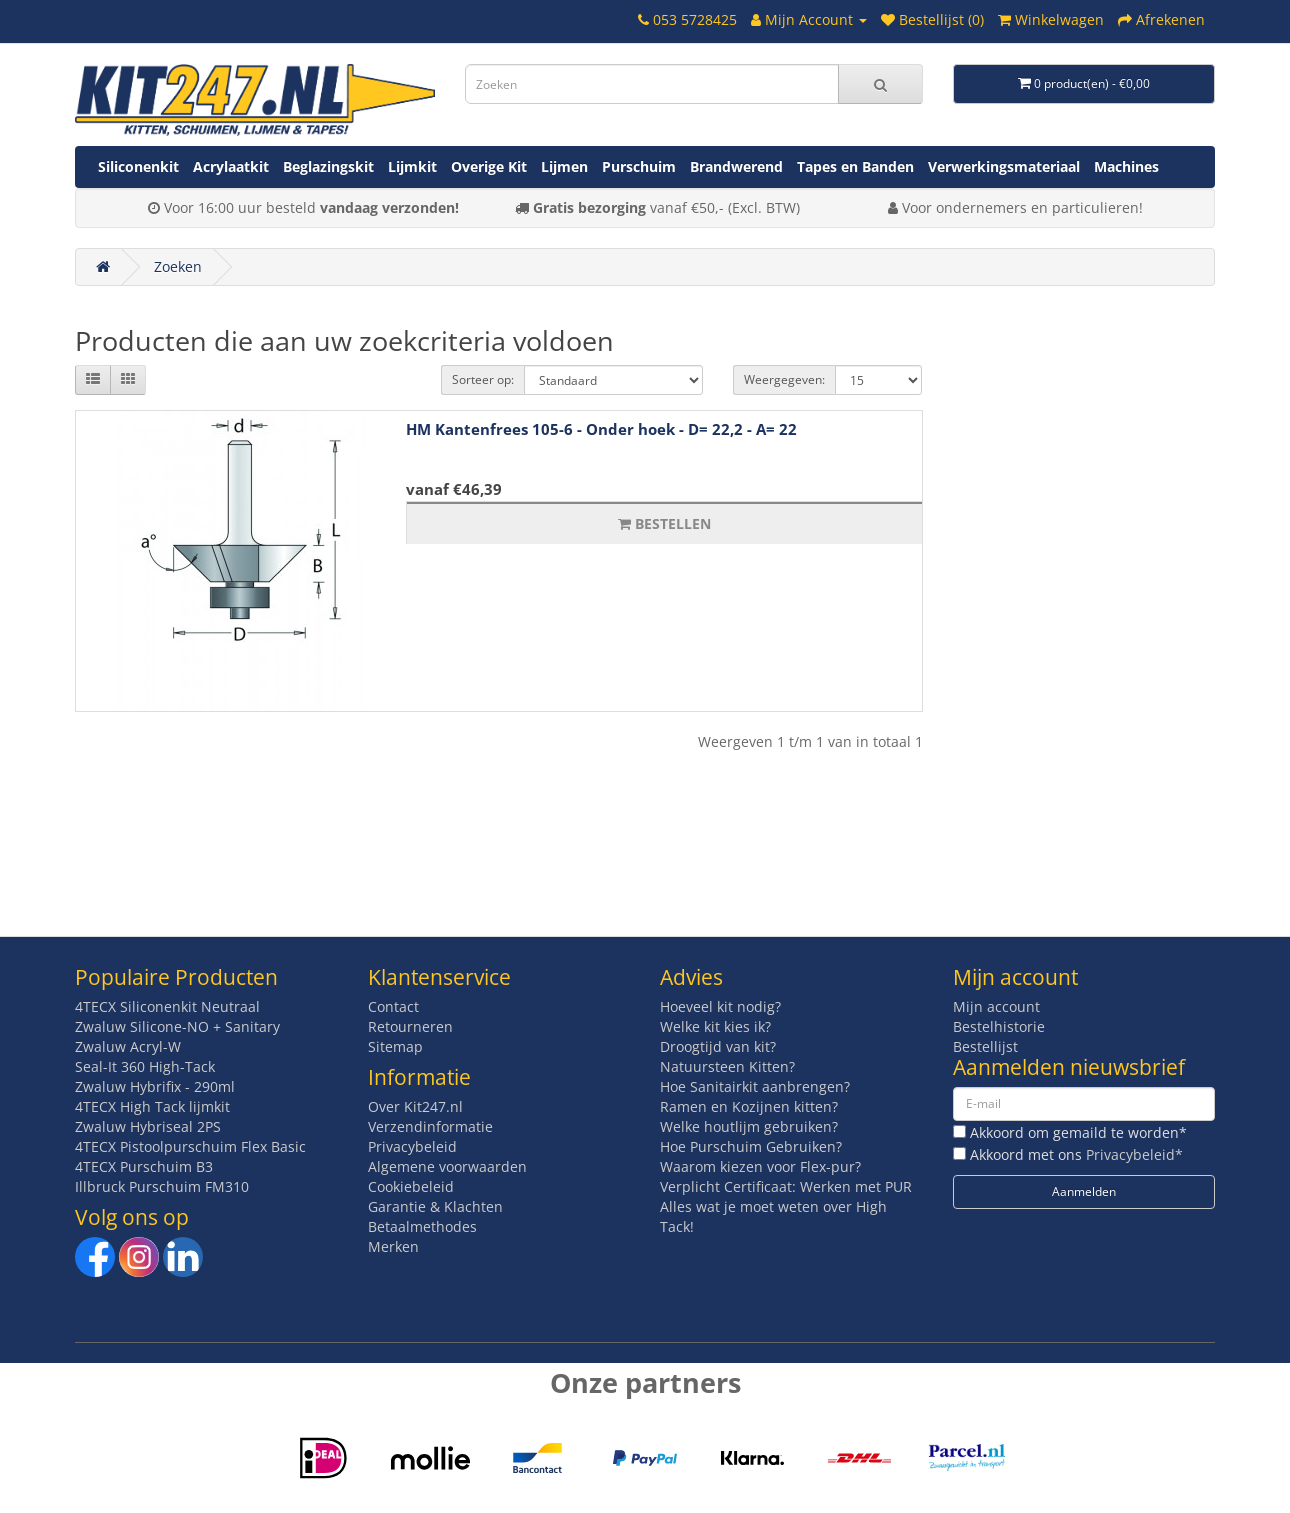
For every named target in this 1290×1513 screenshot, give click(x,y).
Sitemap (395, 1046)
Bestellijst (985, 1046)
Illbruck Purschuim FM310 (162, 1186)
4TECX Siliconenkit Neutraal (167, 1006)
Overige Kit (489, 166)
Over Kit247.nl (415, 1106)
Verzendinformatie (430, 1126)
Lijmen (564, 166)
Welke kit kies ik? (715, 1026)
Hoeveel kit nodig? (720, 1006)
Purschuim (639, 166)
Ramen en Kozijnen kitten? (749, 1106)
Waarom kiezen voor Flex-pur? (760, 1166)
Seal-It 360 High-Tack (145, 1066)
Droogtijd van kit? (718, 1046)
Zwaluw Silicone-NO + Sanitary (177, 1026)
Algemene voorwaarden (447, 1166)
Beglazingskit (328, 166)
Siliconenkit (138, 166)
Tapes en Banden (855, 166)
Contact (393, 1006)
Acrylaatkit (231, 166)
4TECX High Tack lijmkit (152, 1106)
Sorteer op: (483, 379)
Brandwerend (736, 166)
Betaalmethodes (422, 1226)
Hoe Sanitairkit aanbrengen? (755, 1086)
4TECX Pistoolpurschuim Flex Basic (190, 1146)
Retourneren (410, 1026)
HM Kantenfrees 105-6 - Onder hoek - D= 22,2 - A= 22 (601, 429)
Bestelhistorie (999, 1026)
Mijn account (996, 1006)
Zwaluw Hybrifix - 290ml (155, 1086)
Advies (691, 977)
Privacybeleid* (1134, 1154)
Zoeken (178, 266)
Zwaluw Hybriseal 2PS (148, 1126)
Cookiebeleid (411, 1186)
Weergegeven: (784, 379)
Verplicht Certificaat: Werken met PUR (786, 1186)
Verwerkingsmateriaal (1004, 166)
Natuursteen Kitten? (727, 1066)
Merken (393, 1246)
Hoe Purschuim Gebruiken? (751, 1146)
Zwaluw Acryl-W (128, 1046)
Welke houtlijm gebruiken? (749, 1126)
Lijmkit (412, 166)
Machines (1126, 166)
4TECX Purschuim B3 (144, 1166)
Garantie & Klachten (435, 1206)
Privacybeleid (412, 1146)
